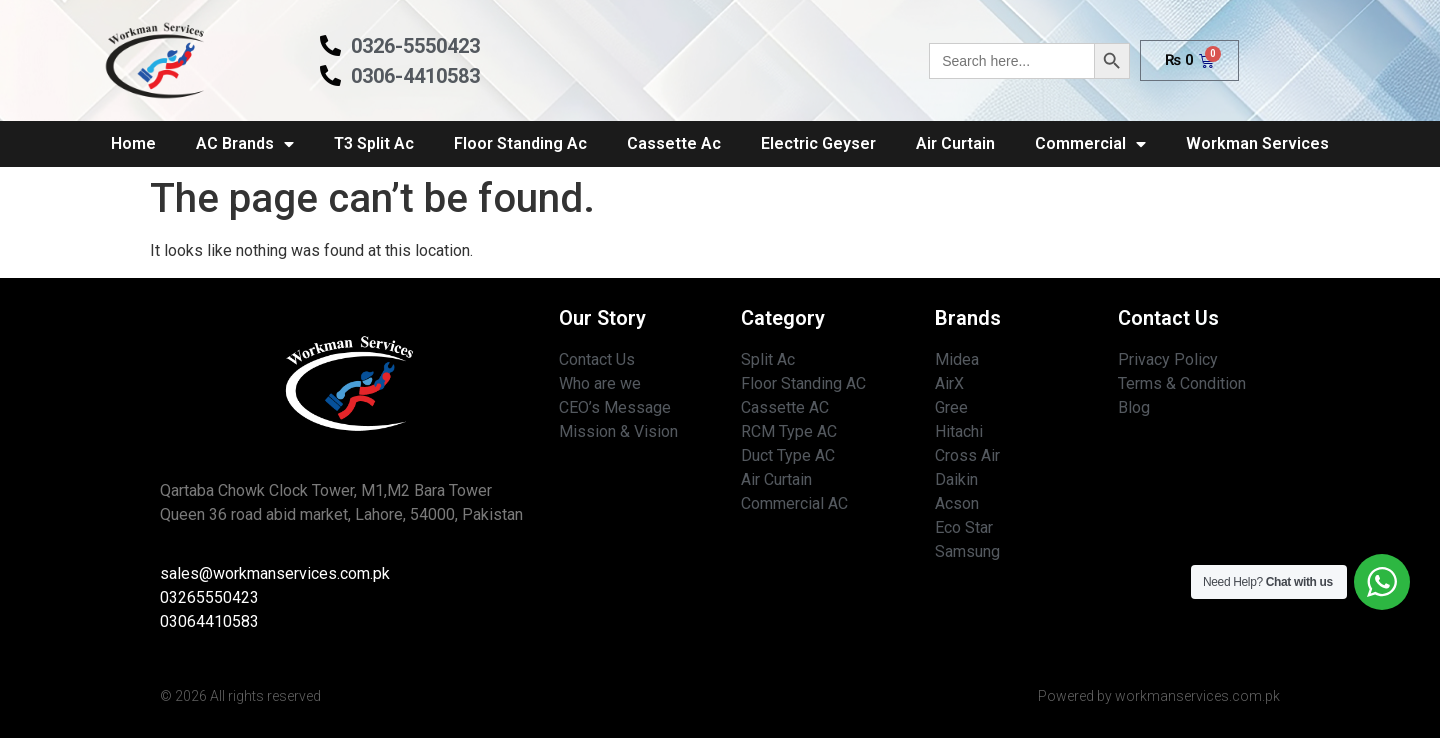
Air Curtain (955, 143)
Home (133, 143)
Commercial (1090, 144)
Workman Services (1257, 143)
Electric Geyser (818, 143)
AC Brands (245, 144)
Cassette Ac (674, 143)
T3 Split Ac (374, 143)
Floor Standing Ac (520, 143)
